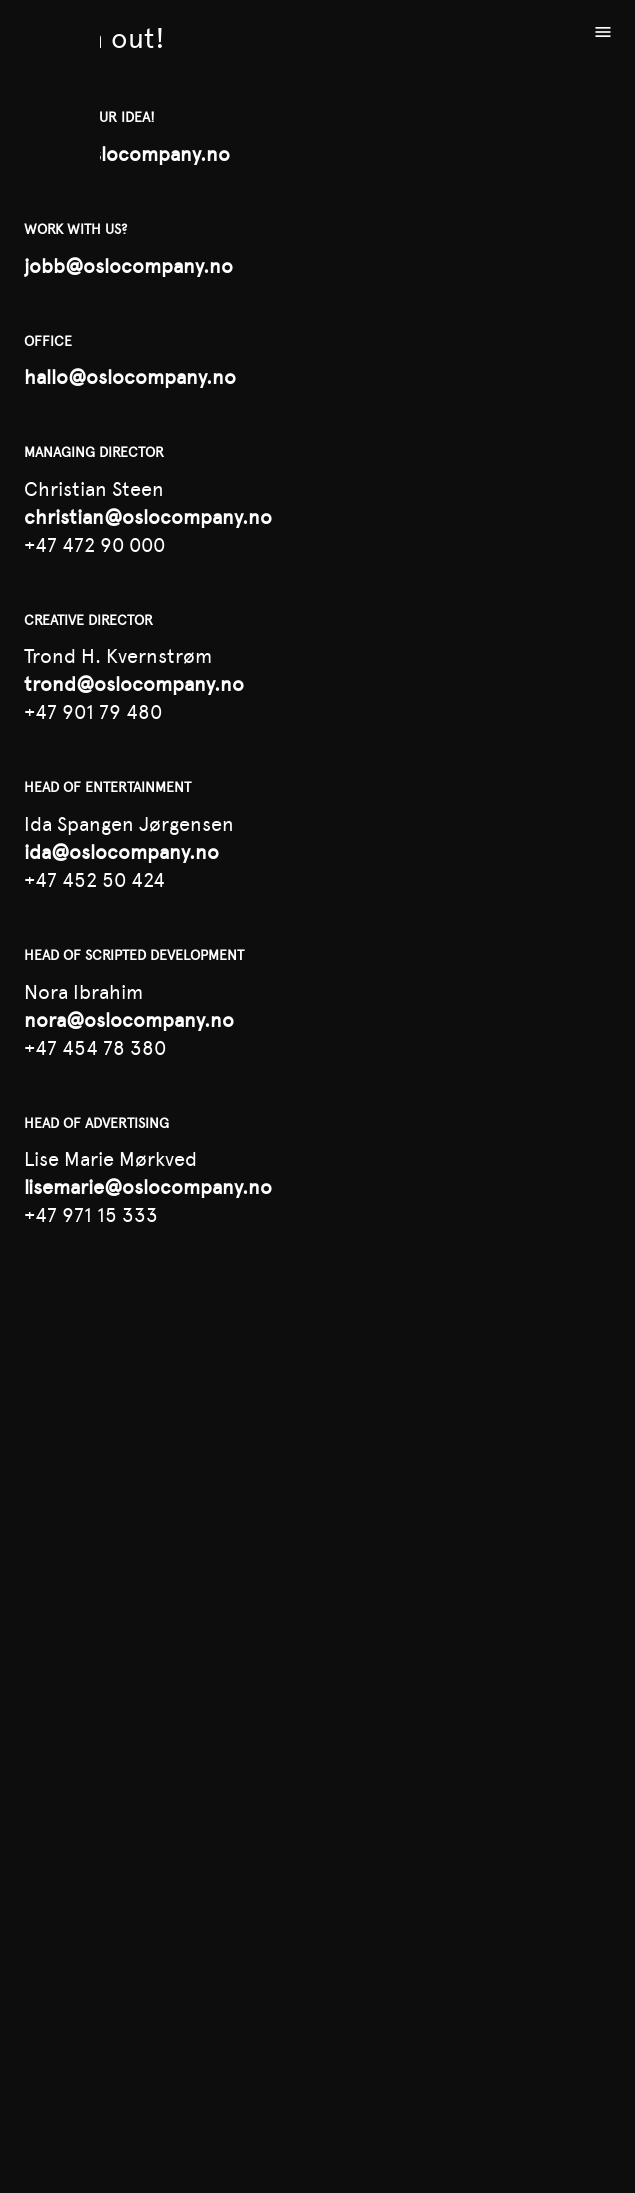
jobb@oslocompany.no (128, 266)
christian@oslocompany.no (148, 517)
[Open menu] (603, 32)
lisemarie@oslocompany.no (148, 1187)
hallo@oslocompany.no (130, 377)
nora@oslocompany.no (129, 1020)
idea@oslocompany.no (127, 154)
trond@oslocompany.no (134, 684)
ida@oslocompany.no (121, 852)
